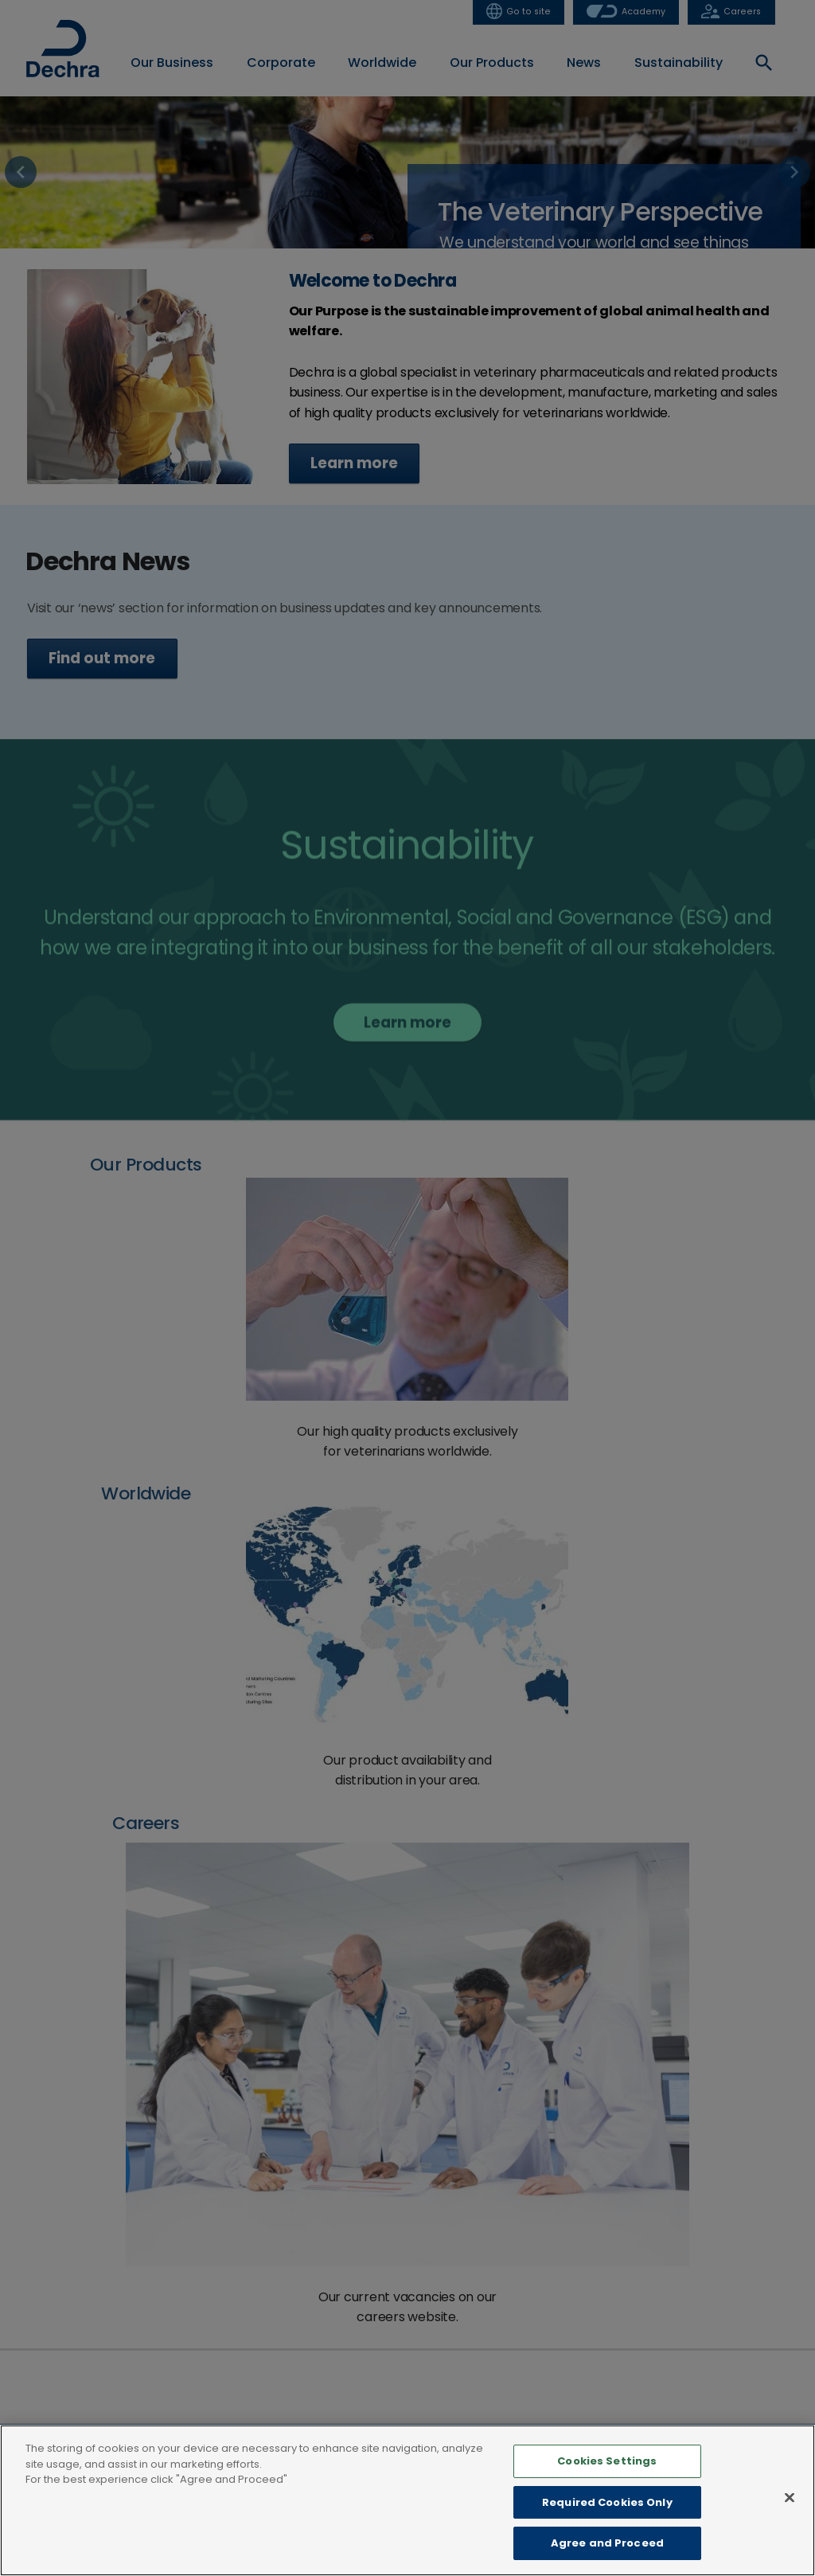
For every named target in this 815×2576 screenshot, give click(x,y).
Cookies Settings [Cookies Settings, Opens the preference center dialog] (607, 2461)
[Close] (789, 2497)
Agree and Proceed (607, 2543)
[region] (407, 2500)
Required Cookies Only (607, 2502)
